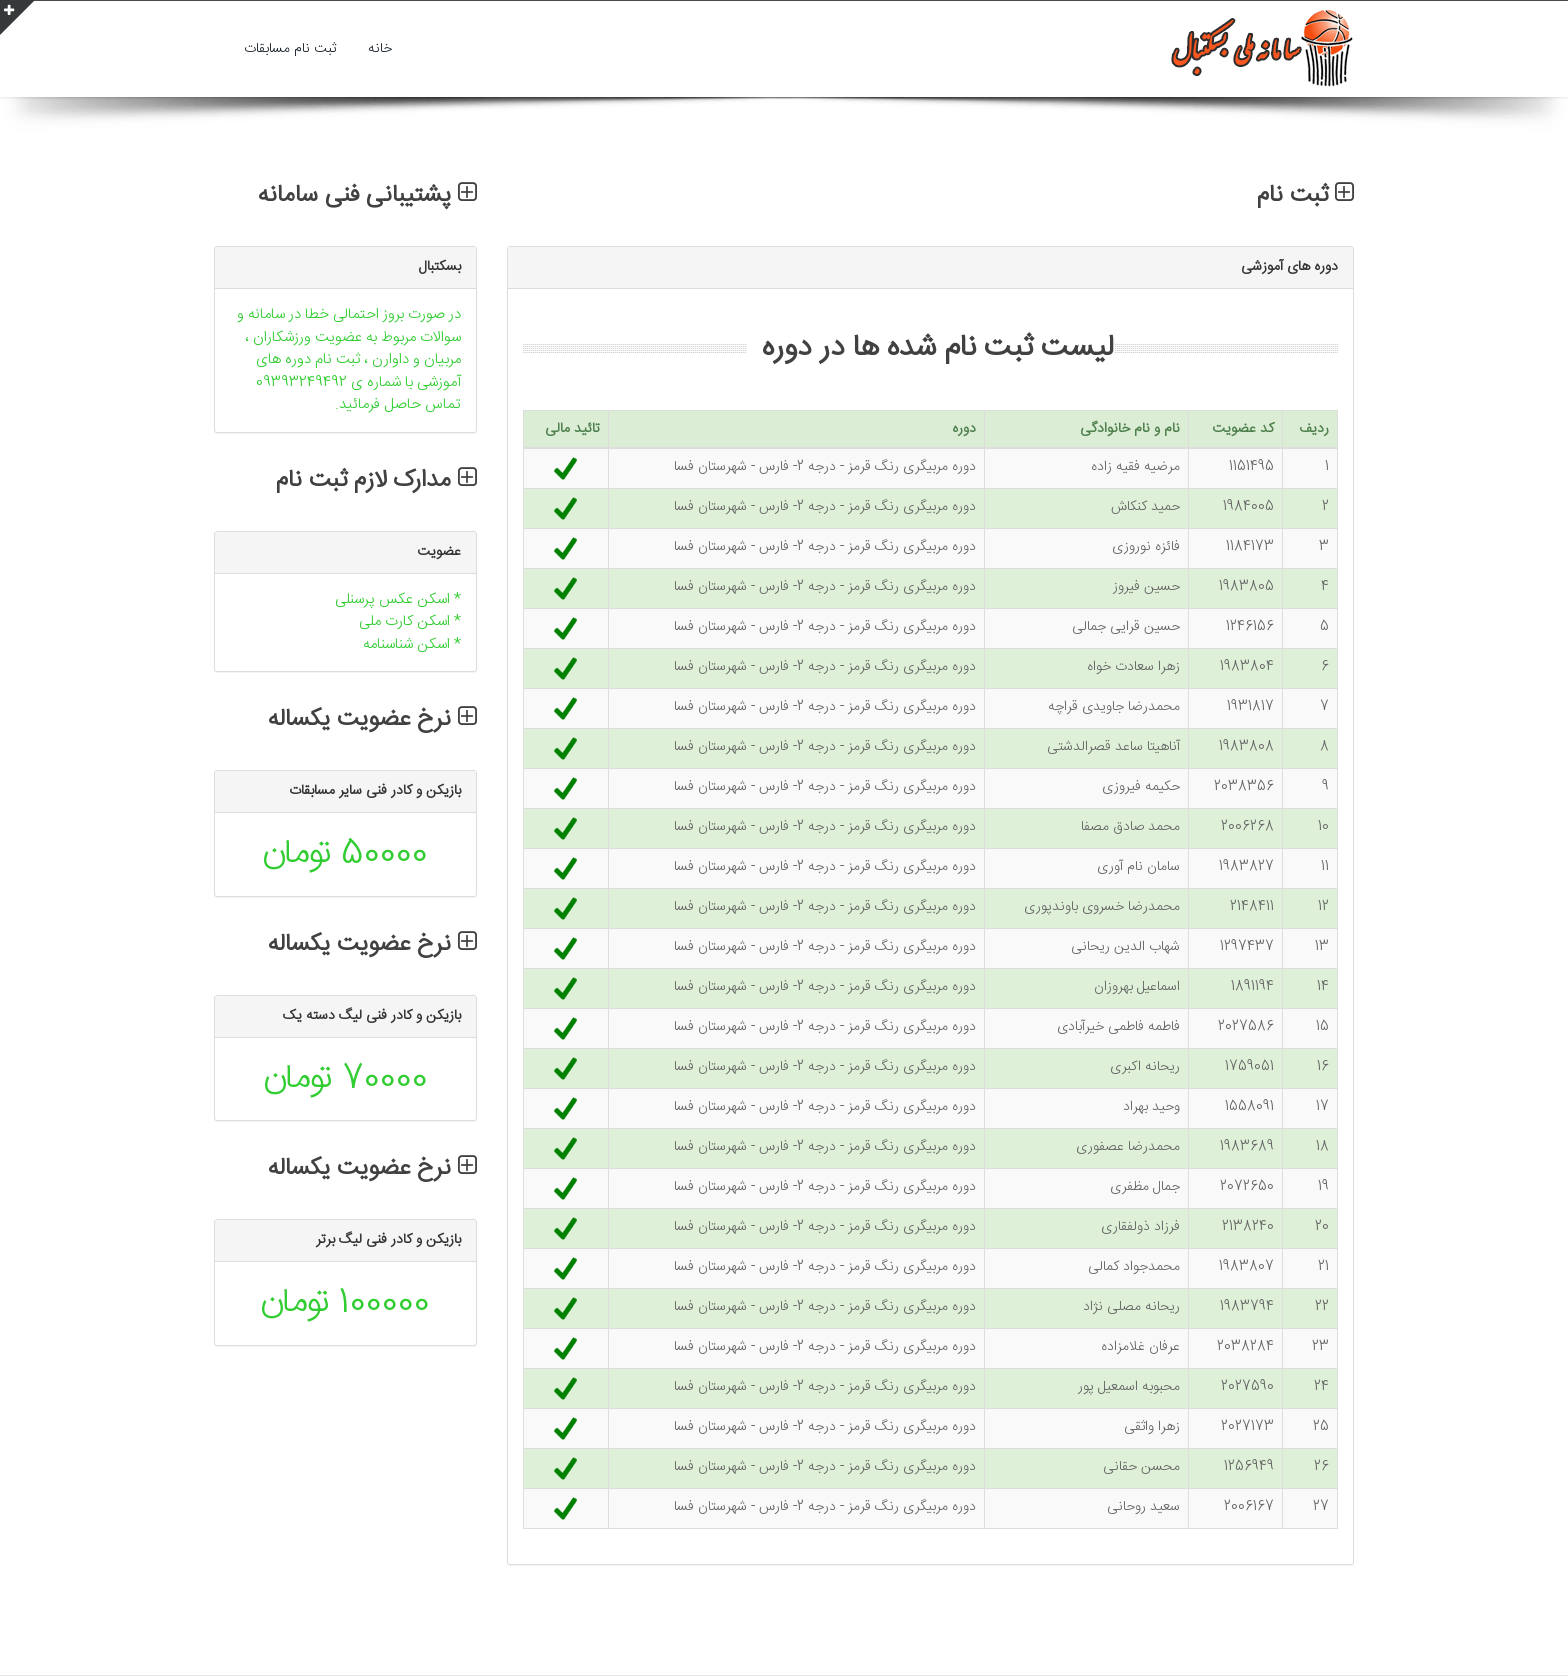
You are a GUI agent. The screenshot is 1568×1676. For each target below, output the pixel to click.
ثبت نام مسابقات (290, 49)
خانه (380, 49)
